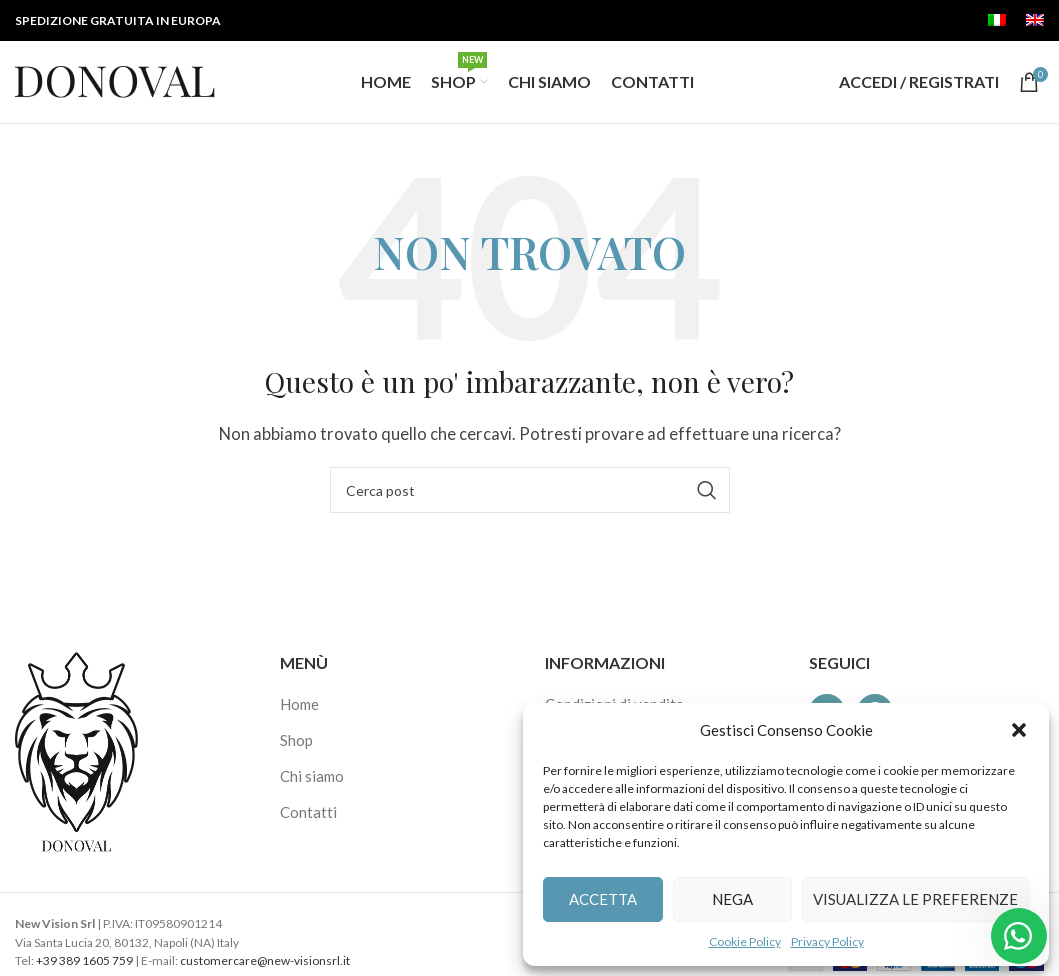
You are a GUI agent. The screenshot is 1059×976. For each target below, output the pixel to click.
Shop (296, 749)
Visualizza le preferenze (915, 899)
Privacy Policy (827, 941)
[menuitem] (997, 21)
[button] (1019, 730)
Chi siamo (312, 785)
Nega (732, 899)
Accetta (603, 899)
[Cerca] (530, 499)
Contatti (308, 821)
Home (299, 713)
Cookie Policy (745, 941)
